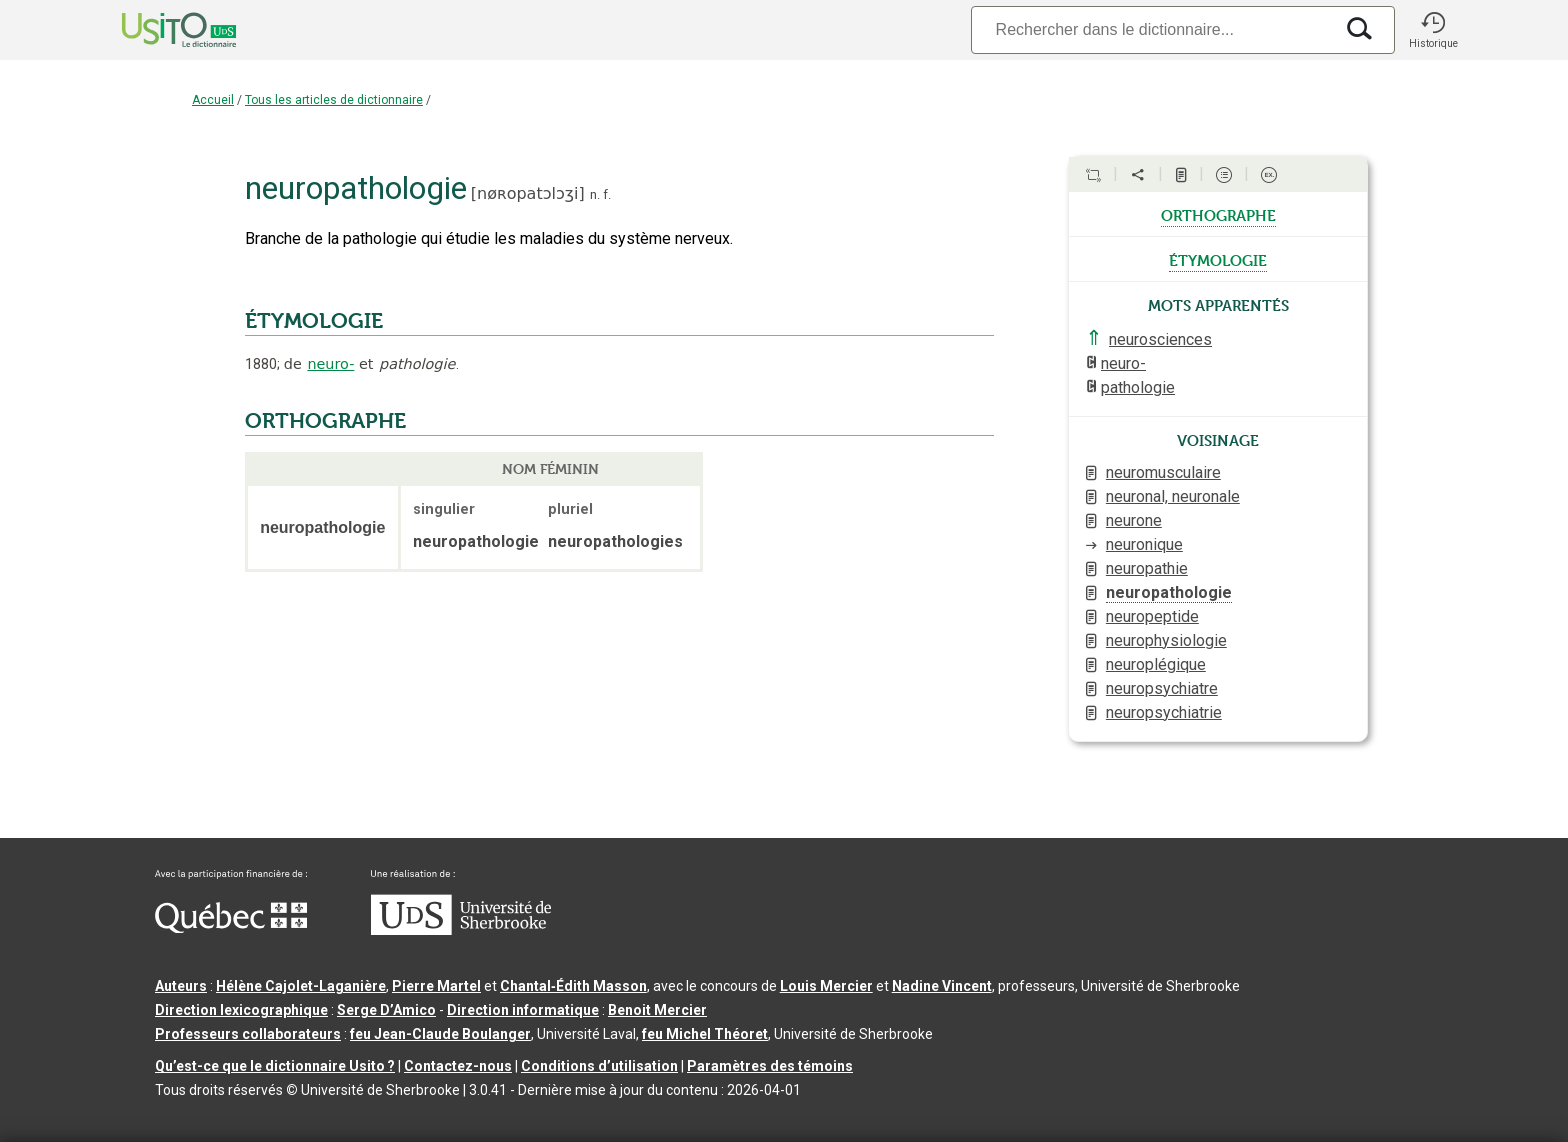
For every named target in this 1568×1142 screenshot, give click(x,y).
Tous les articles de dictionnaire (334, 100)
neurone (1134, 520)
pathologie (1138, 387)
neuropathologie (1169, 592)
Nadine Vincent (942, 986)
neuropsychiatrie (1164, 712)
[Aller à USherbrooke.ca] (461, 930)
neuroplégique (1156, 664)
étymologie (1218, 259)
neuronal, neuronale (1173, 496)
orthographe (1218, 214)
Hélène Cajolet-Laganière (301, 986)
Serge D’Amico (386, 1010)
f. (607, 194)
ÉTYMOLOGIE (314, 321)
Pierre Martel (436, 986)
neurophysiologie (1166, 640)
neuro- (330, 364)
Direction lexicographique (241, 1010)
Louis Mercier (826, 986)
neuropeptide (1152, 616)
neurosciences (1160, 339)
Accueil (213, 100)
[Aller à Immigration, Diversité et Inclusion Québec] (231, 928)
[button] (1433, 30)
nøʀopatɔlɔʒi (527, 193)
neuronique (1144, 544)
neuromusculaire (1163, 472)
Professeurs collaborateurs (248, 1034)
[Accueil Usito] (157, 30)
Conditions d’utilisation (599, 1066)
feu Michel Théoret (705, 1034)
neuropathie (1147, 568)
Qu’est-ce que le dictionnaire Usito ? (275, 1066)
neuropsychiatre (1162, 688)
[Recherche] (1152, 29)
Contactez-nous (458, 1066)
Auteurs (181, 986)
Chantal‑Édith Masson (573, 986)
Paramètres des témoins (770, 1066)
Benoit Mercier (657, 1010)
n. (595, 194)
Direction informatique (523, 1010)
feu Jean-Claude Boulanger (440, 1034)
